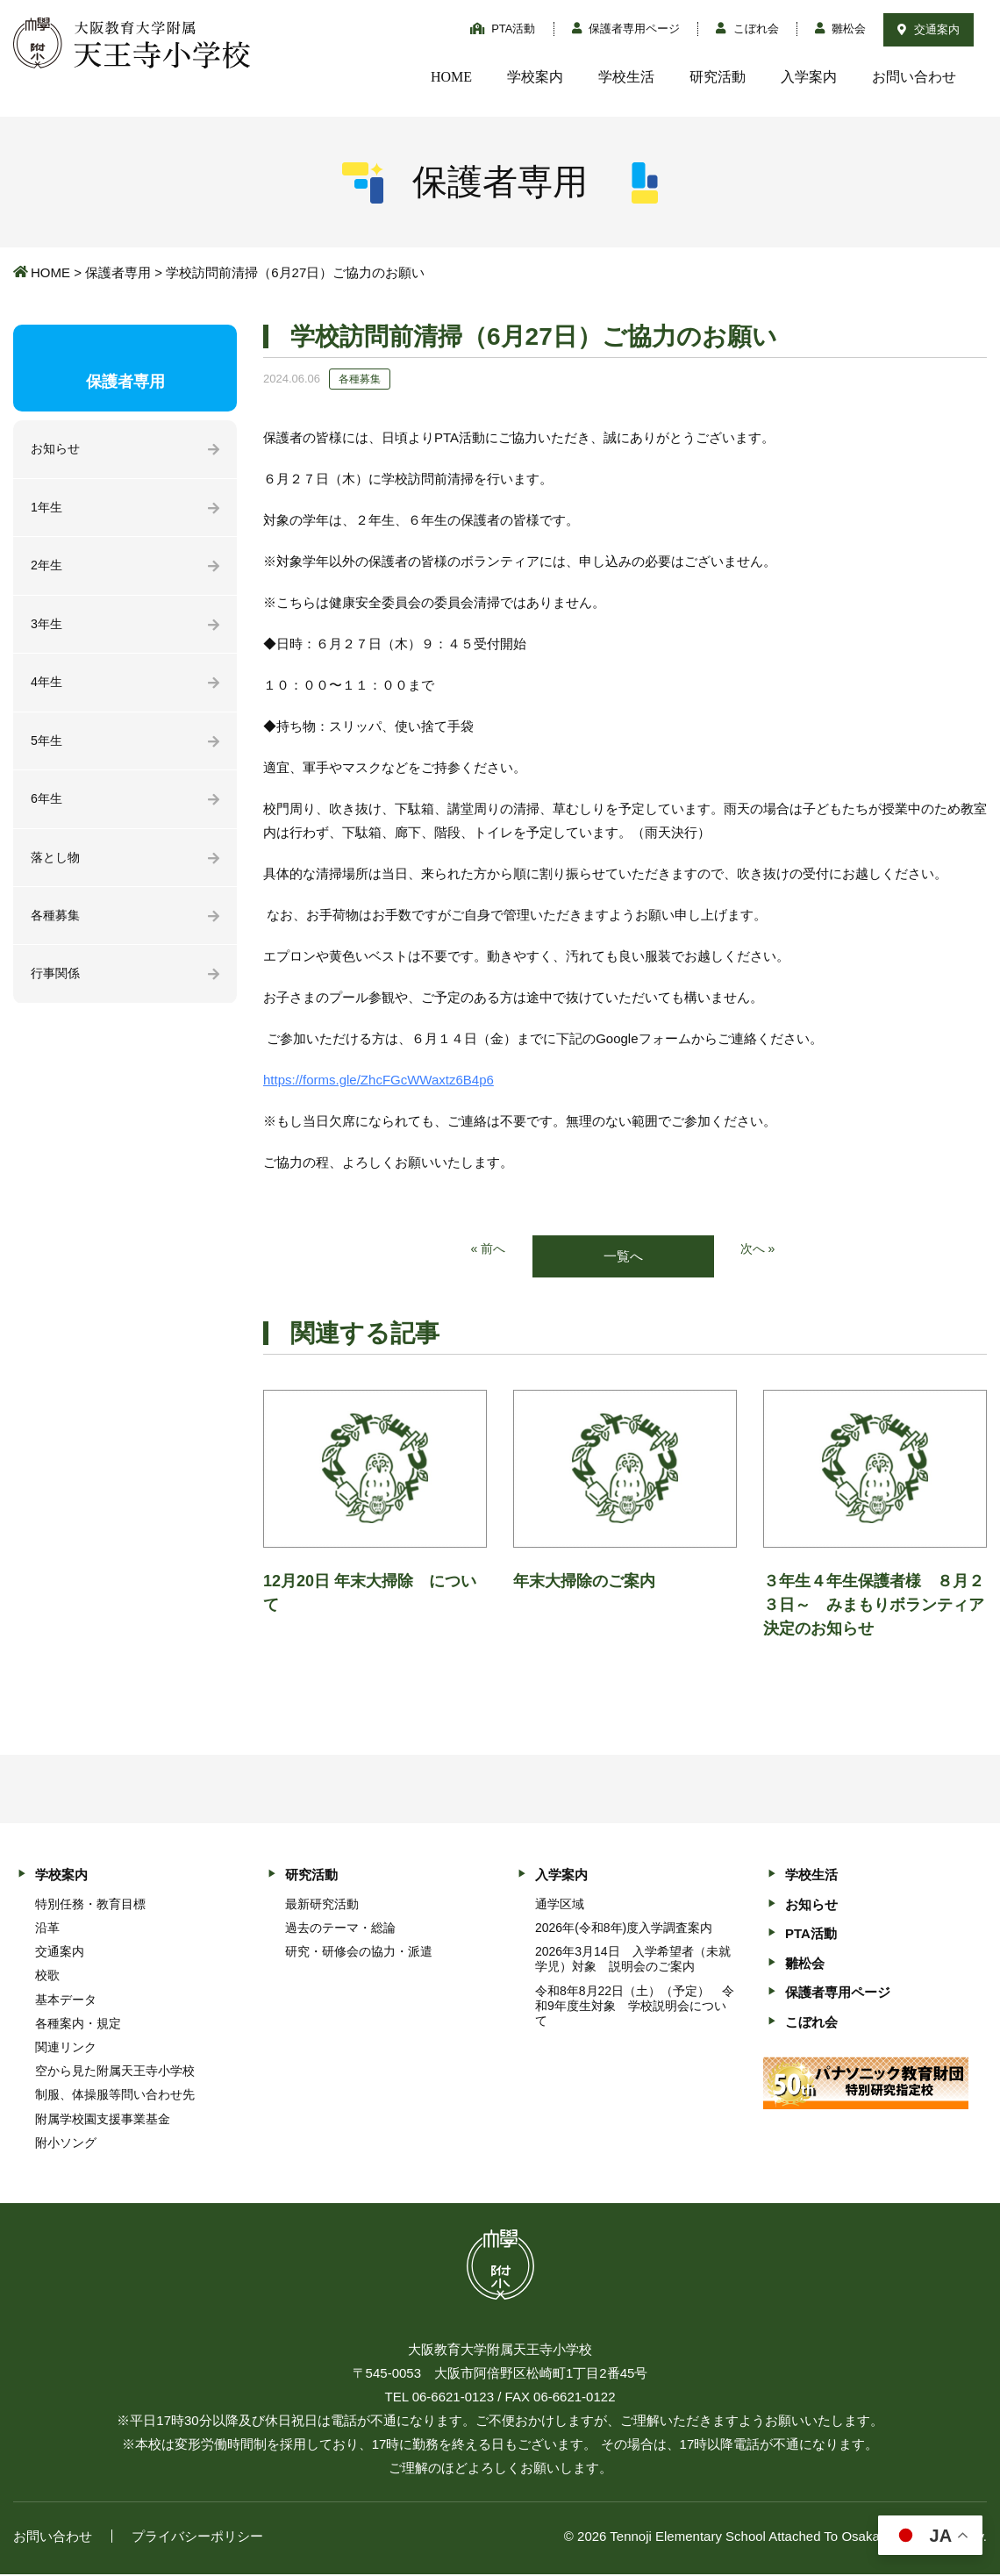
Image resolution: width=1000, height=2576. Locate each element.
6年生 (47, 807)
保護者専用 (118, 272)
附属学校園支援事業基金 (102, 2120)
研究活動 (717, 76)
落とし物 (57, 867)
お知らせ (57, 449)
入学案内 (809, 76)
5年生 (47, 748)
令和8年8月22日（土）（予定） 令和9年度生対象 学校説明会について (634, 2007)
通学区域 (559, 1905)
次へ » (759, 1249)
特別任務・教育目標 (90, 1905)
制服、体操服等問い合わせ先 (115, 2096)
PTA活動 (503, 28)
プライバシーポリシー (197, 2537)
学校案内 (535, 76)
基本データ (65, 2000)
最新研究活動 (322, 1905)
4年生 (47, 688)
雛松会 (841, 28)
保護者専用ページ (626, 28)
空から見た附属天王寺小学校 (115, 2072)
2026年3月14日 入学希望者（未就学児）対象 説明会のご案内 (633, 1960)
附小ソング (65, 2143)
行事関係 (57, 986)
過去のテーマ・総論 (340, 1928)
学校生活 (626, 76)
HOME (451, 76)
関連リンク (65, 2049)
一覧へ (623, 1256)
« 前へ (487, 1249)
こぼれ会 (747, 28)
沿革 (47, 1928)
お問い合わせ (914, 76)
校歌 (47, 1977)
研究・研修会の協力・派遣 (358, 1953)
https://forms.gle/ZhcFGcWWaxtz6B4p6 (378, 1079)
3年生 (47, 628)
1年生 (47, 509)
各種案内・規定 (78, 2024)
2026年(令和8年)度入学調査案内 (623, 1928)
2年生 (47, 569)
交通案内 (928, 29)
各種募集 (57, 926)
